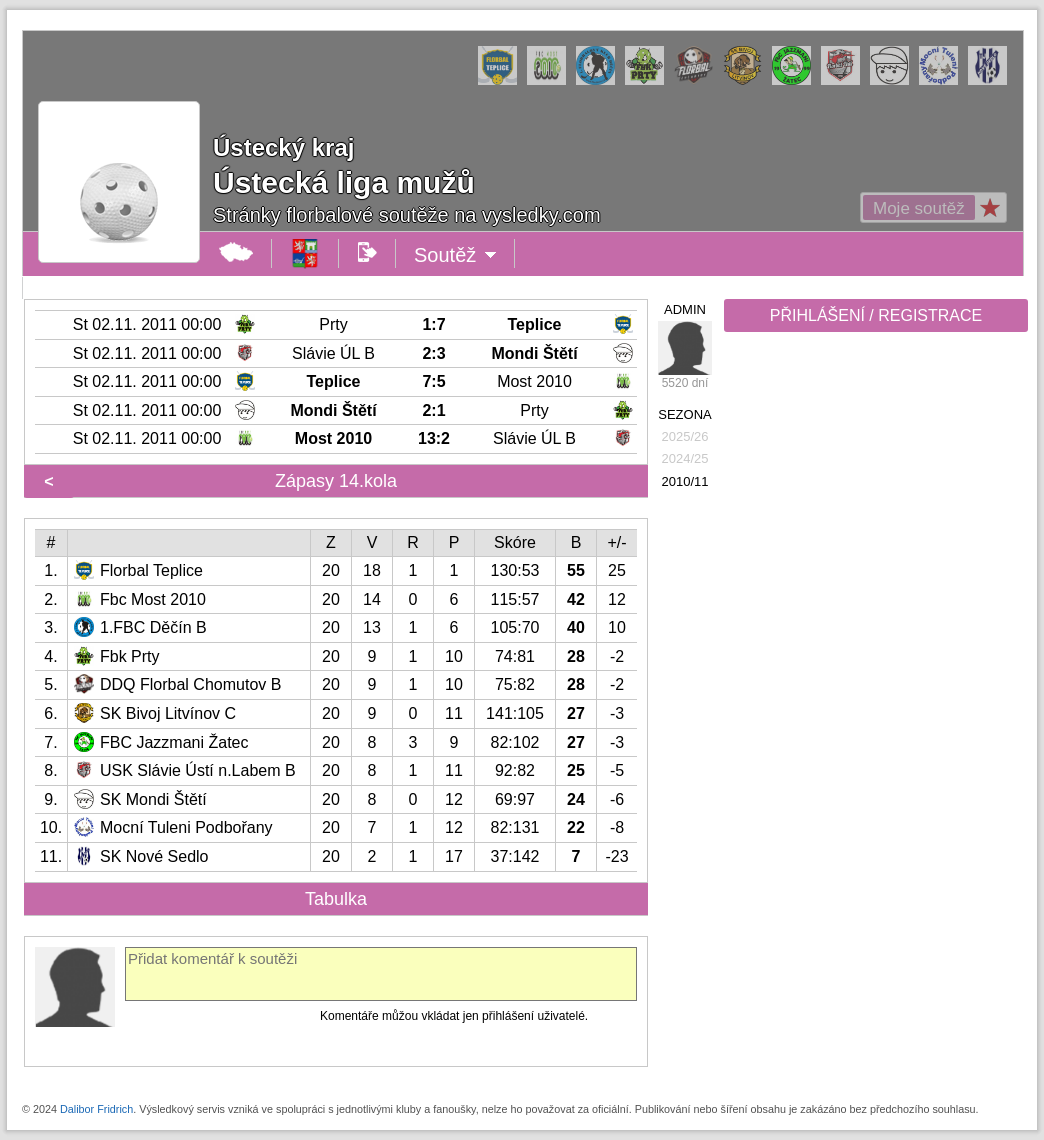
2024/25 (685, 458)
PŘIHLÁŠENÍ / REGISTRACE (876, 315)
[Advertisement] (874, 652)
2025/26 (685, 436)
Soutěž (455, 255)
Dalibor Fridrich (96, 1109)
